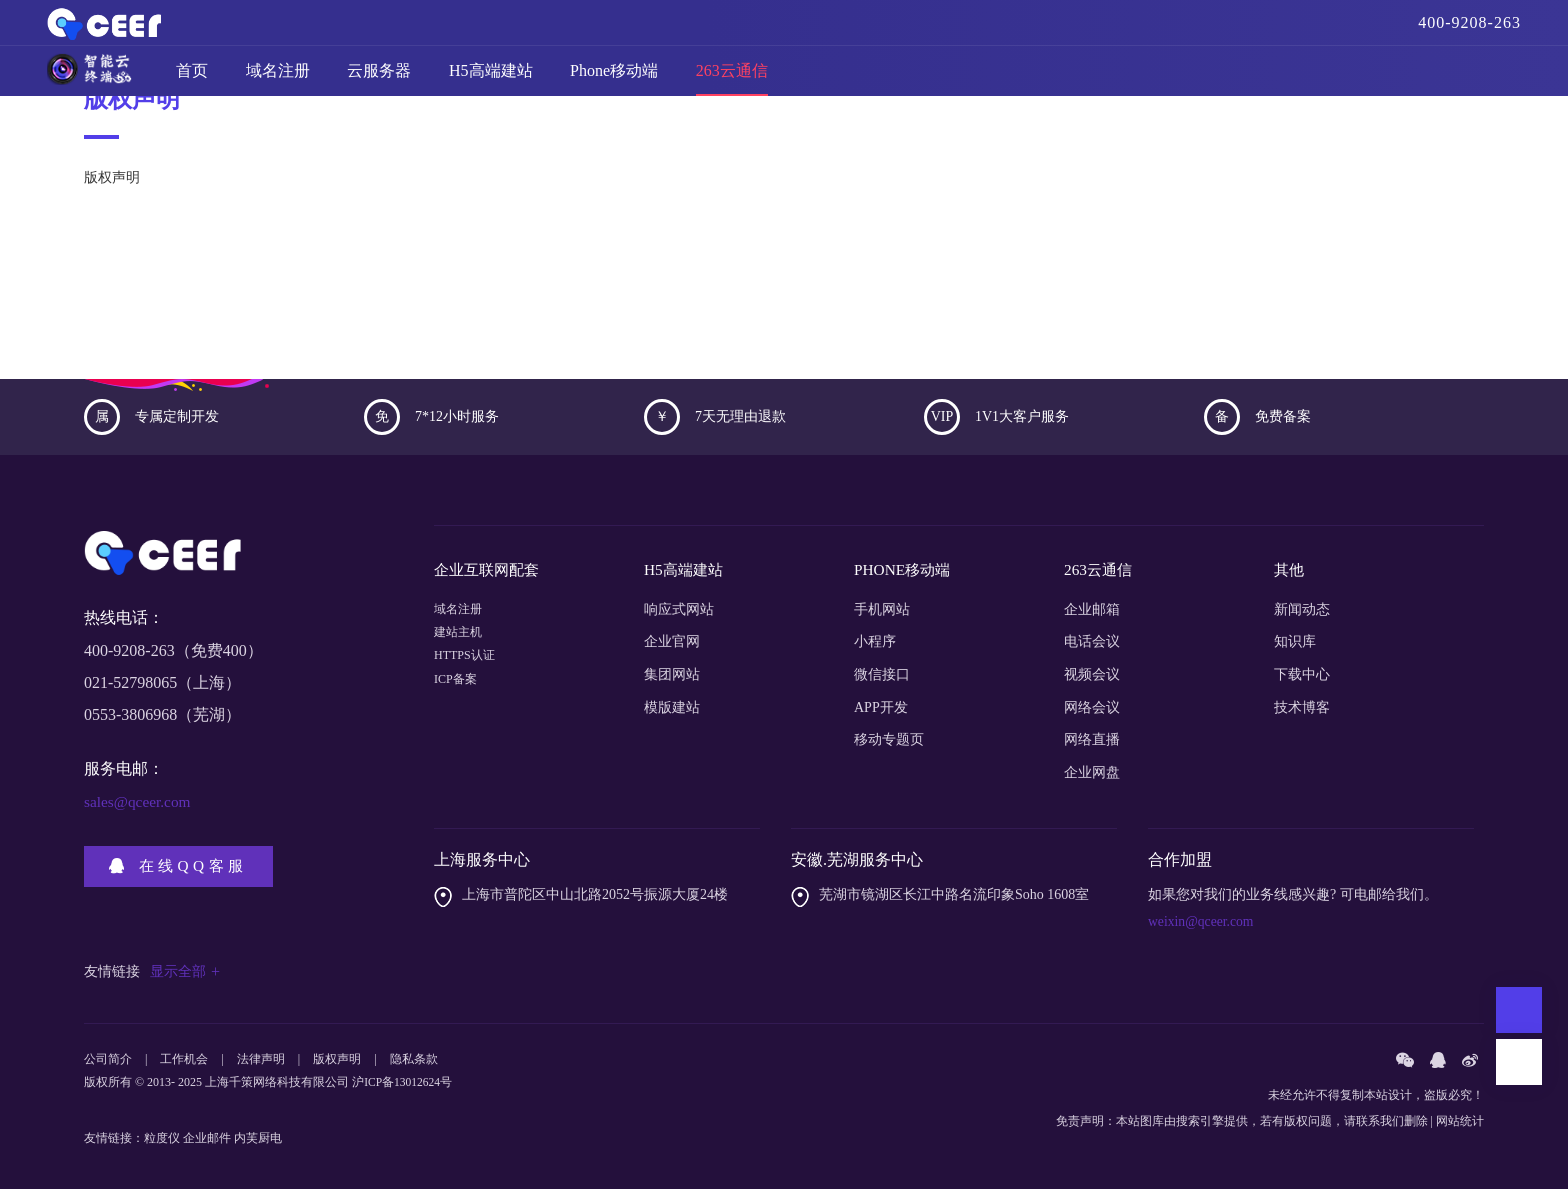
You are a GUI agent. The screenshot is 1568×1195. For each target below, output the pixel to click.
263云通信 (732, 79)
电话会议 (1092, 648)
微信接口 (882, 680)
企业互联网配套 (490, 578)
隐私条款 (414, 1066)
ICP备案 (459, 713)
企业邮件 (207, 1144)
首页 (192, 79)
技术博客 (1302, 713)
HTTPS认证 (469, 680)
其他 (1290, 578)
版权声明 (337, 1066)
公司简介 (108, 1066)
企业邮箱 (1092, 615)
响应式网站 (679, 615)
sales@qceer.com (139, 812)
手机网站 (882, 615)
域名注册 (278, 79)
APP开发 (881, 713)
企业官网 (672, 648)
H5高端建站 (491, 79)
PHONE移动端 (904, 578)
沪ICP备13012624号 (403, 1091)
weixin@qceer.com (1202, 927)
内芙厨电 (258, 1144)
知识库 (1295, 648)
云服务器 (379, 79)
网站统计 (1460, 1127)
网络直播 (1092, 746)
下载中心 (1302, 680)
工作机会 (184, 1066)
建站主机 (462, 648)
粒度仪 (162, 1144)
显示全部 (185, 977)
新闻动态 (1302, 615)
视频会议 (1092, 680)
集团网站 (672, 680)
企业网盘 (1092, 778)
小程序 (875, 648)
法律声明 (261, 1066)
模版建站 (672, 713)
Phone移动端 (614, 79)
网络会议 (1092, 713)
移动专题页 (889, 746)
